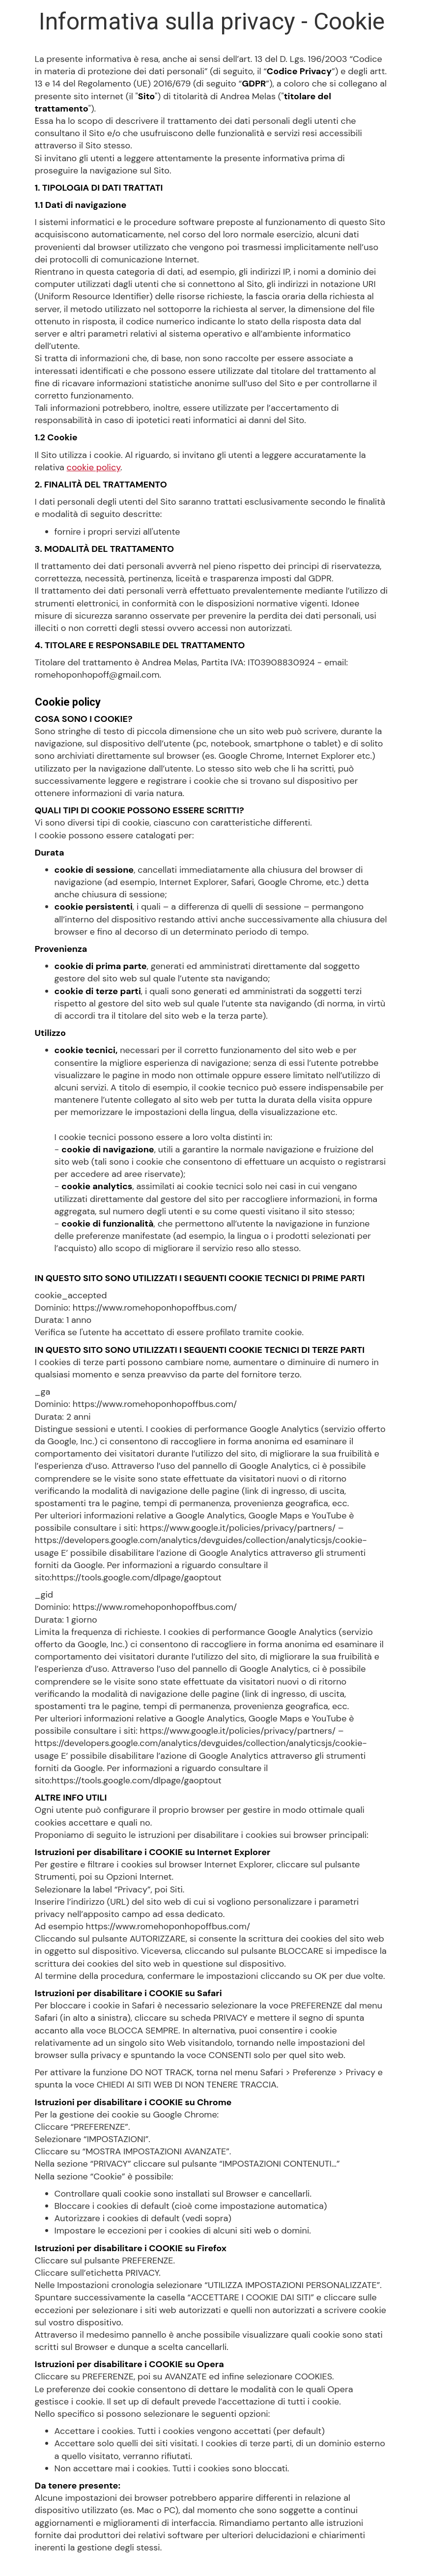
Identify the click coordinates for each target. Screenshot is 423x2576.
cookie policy (93, 467)
